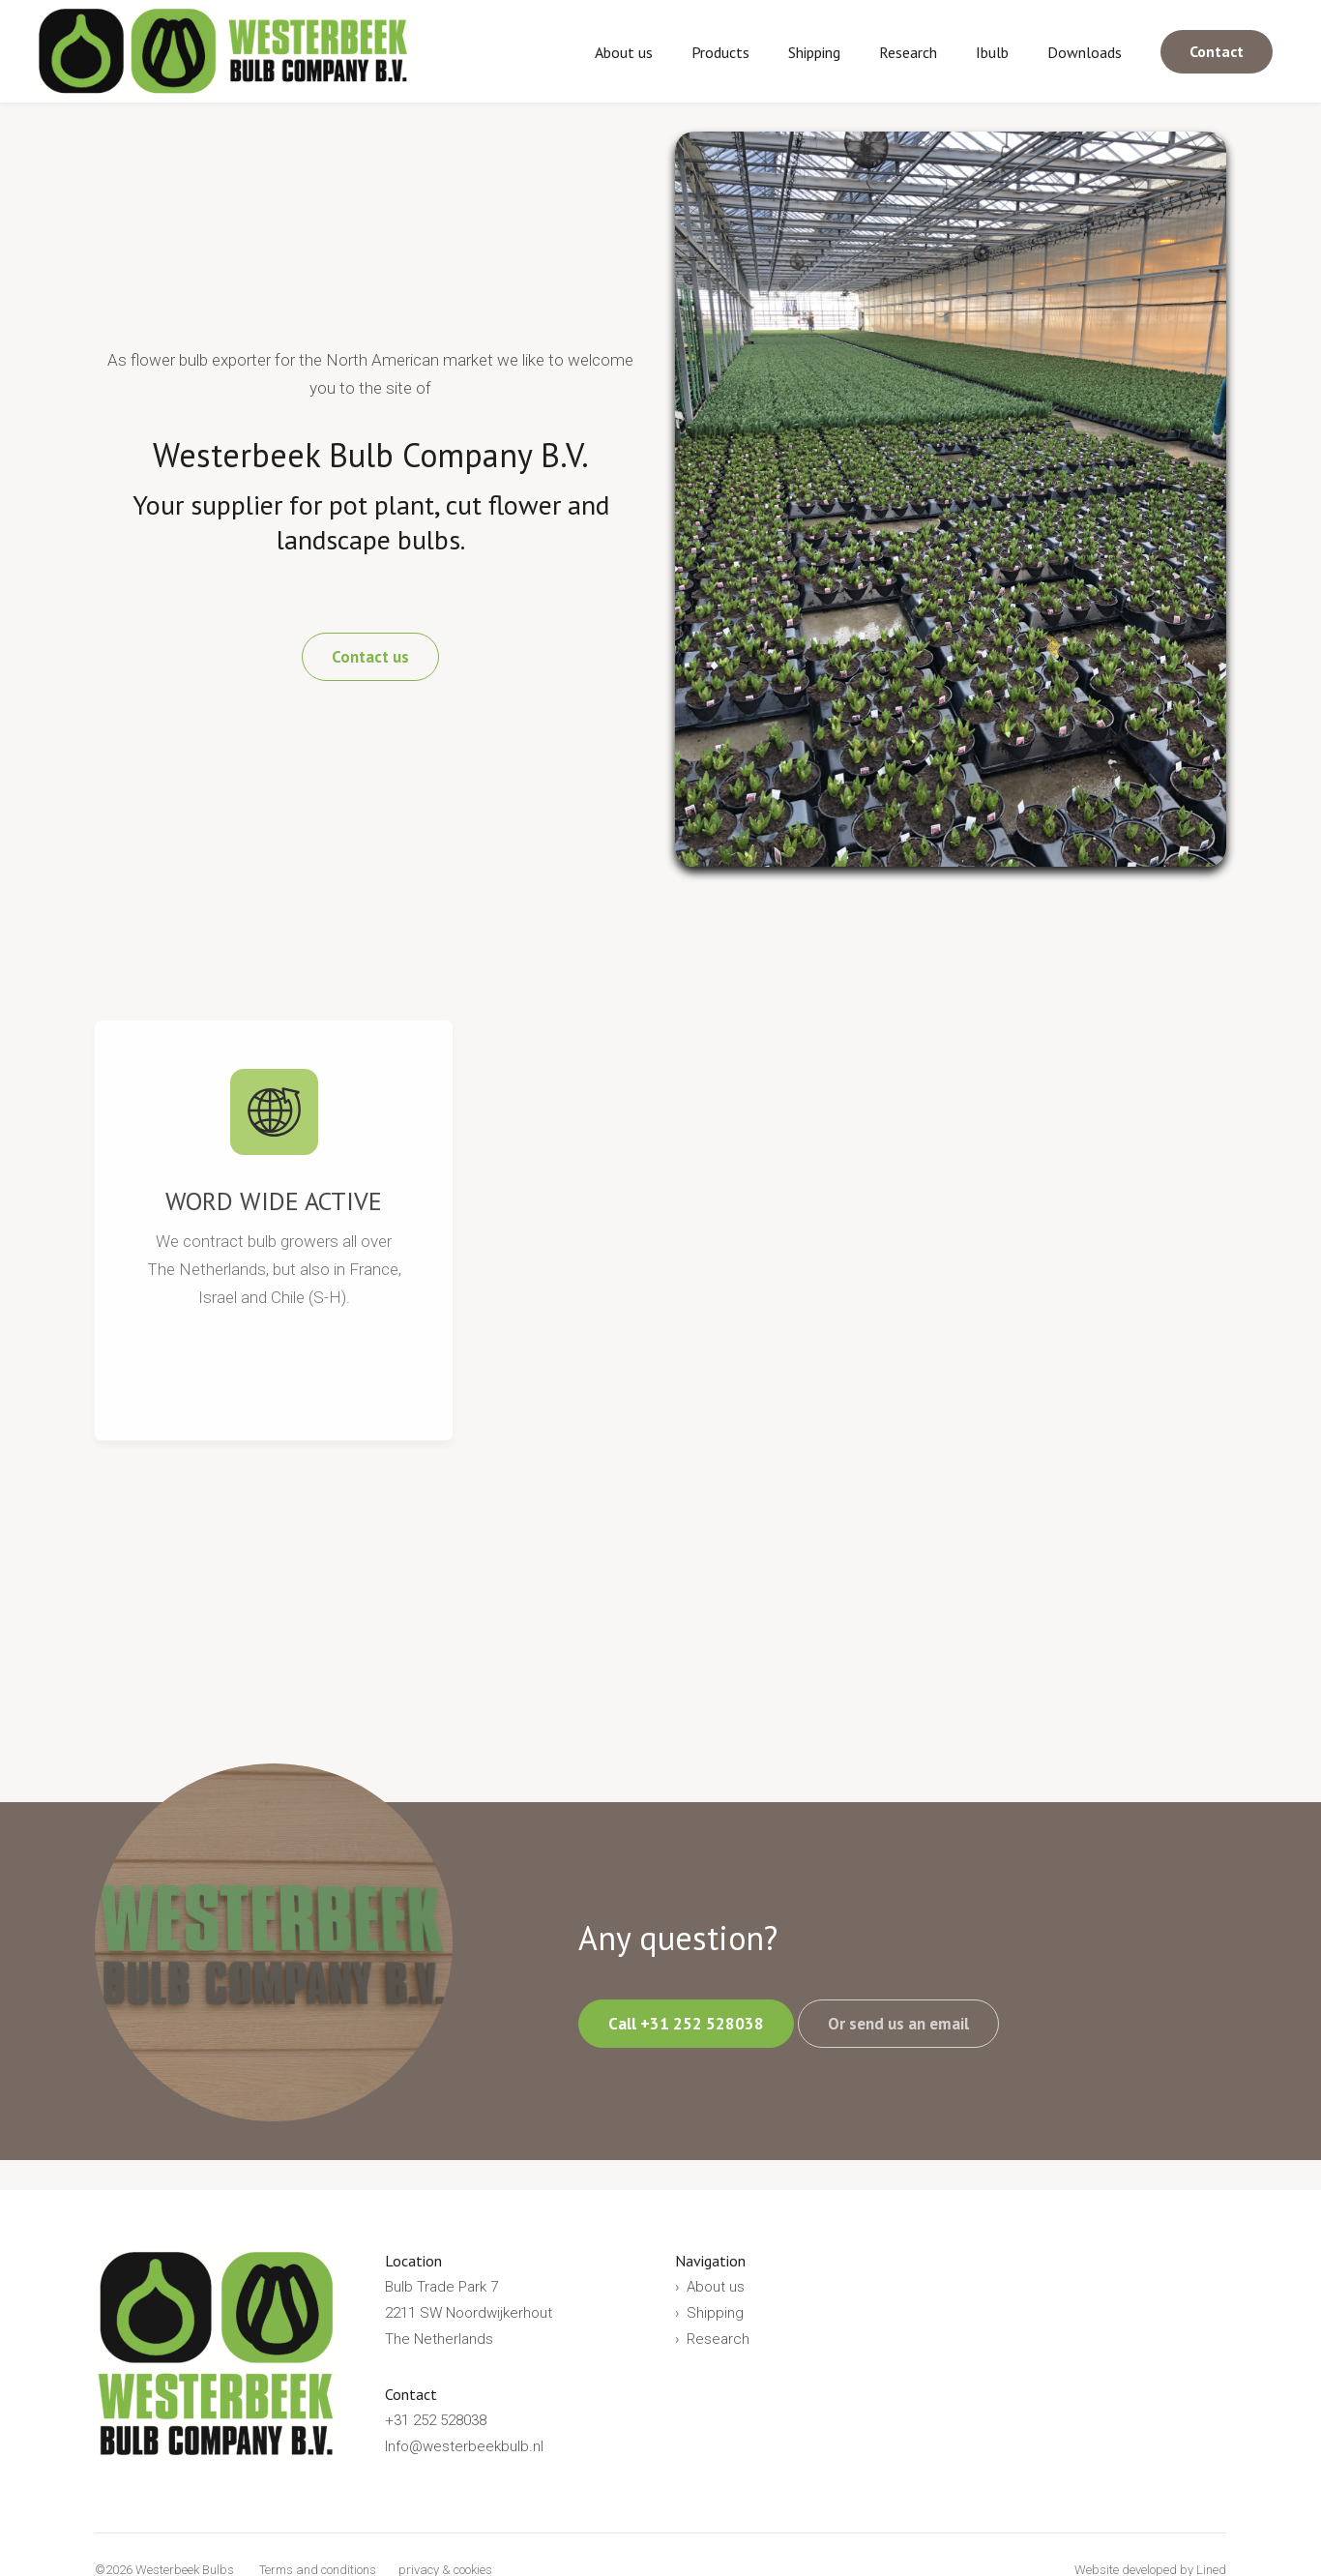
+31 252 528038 (435, 2420)
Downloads (1084, 52)
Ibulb (992, 52)
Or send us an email (898, 2023)
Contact (1216, 51)
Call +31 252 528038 (686, 2023)
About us (624, 52)
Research (908, 52)
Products (720, 52)
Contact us (370, 656)
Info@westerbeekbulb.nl (464, 2446)
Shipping (814, 52)
